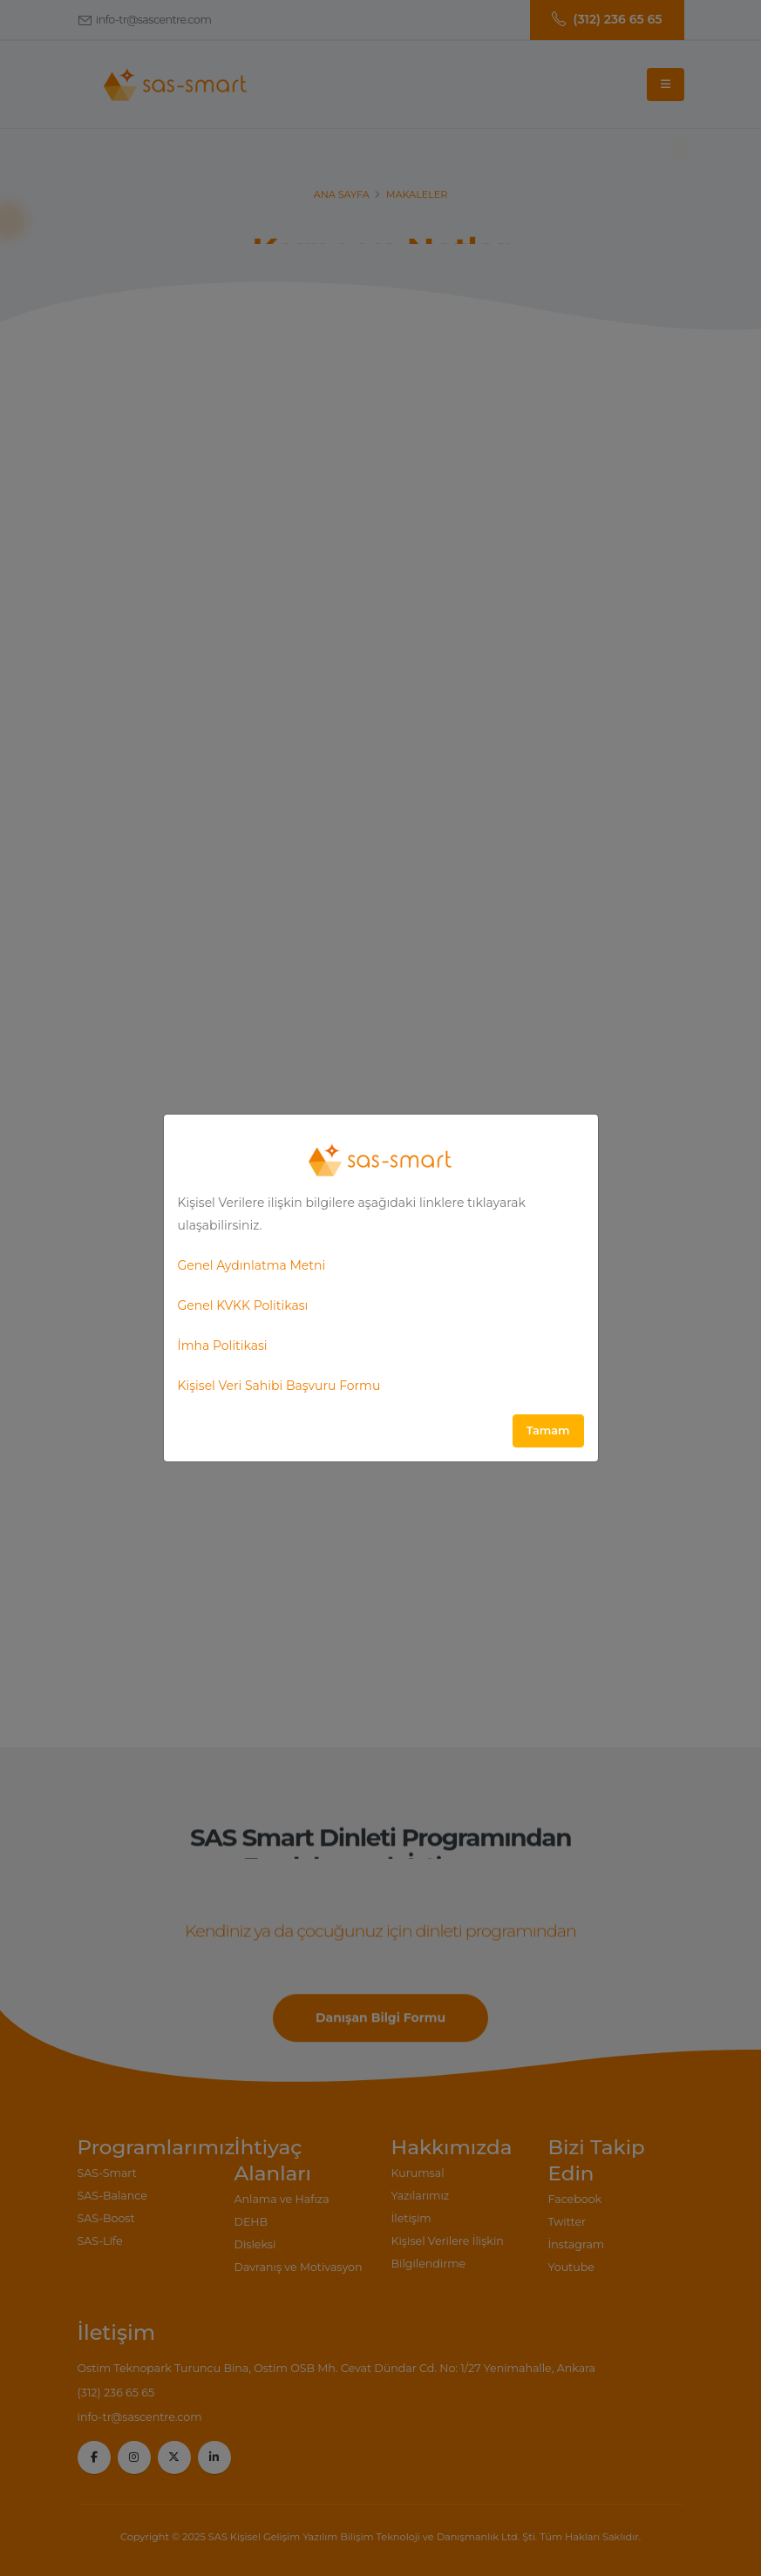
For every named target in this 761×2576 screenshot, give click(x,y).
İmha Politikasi (223, 1345)
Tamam (548, 1430)
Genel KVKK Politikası (243, 1305)
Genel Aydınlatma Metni (252, 1265)
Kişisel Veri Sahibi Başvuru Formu (279, 1385)
